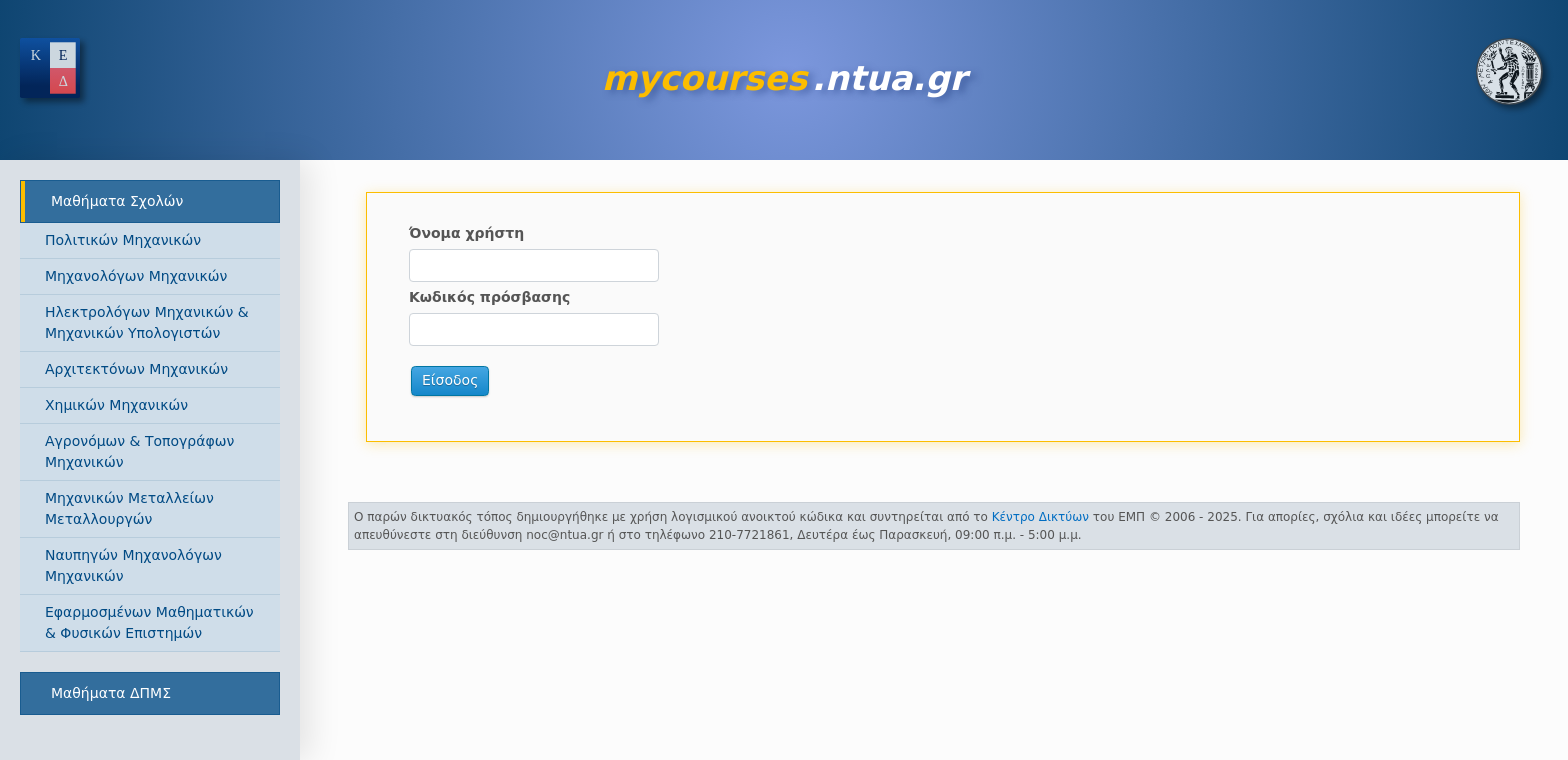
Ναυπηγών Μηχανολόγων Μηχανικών (133, 565)
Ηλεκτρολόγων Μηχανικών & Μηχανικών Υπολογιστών (147, 322)
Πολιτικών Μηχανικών (123, 240)
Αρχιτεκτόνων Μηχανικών (136, 369)
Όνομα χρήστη (466, 233)
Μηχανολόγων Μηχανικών (136, 276)
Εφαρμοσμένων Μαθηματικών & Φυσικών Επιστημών (149, 622)
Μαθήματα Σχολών (117, 201)
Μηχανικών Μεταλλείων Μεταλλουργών (129, 508)
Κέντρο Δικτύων (1040, 517)
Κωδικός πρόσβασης (489, 297)
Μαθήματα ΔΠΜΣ (111, 693)
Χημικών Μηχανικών (116, 405)
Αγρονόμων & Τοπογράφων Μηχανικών (139, 451)
